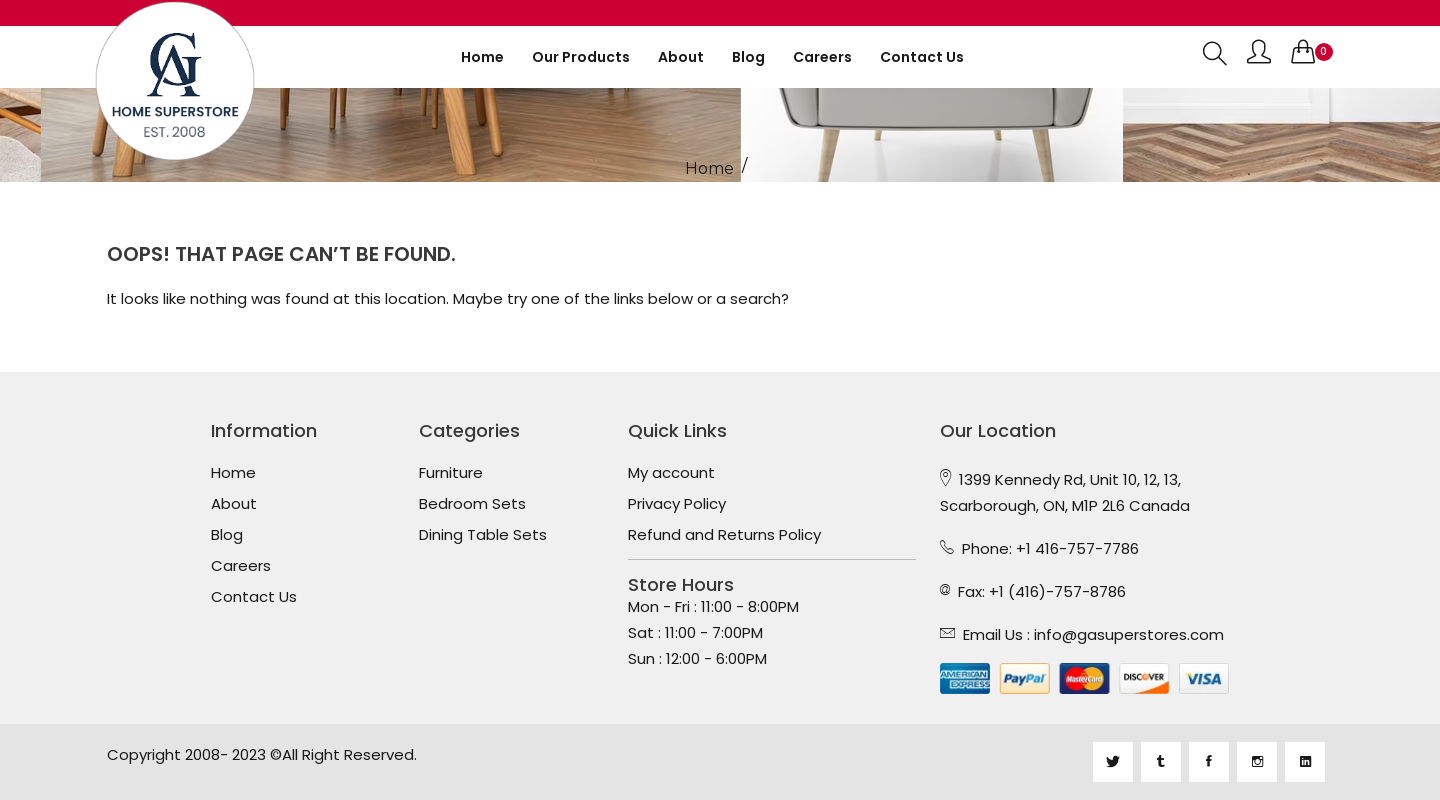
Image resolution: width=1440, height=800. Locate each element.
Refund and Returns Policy (724, 535)
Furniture (451, 473)
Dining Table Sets (483, 535)
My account (671, 473)
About (681, 57)
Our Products (581, 57)
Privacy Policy (677, 504)
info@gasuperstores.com (1129, 634)
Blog (748, 57)
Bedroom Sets (472, 504)
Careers (822, 57)
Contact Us (254, 597)
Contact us (922, 57)
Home (482, 57)
